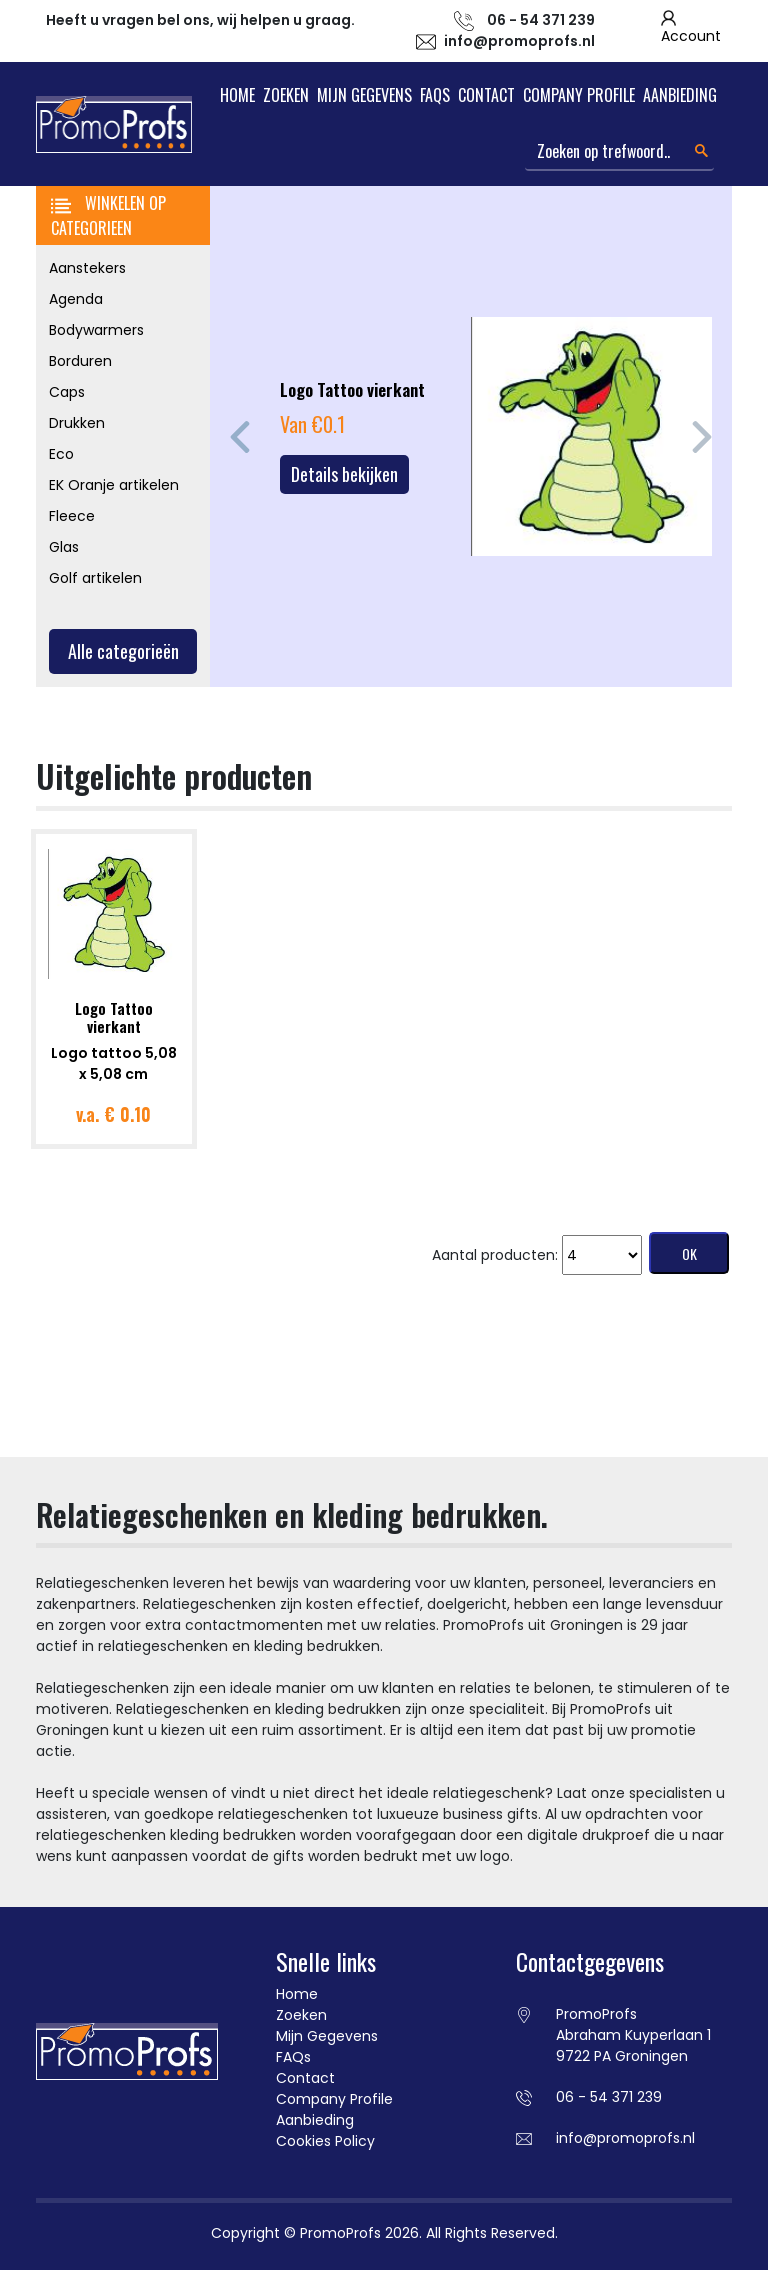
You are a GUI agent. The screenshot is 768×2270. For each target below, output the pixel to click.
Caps (67, 392)
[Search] (619, 152)
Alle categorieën (123, 651)
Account (691, 36)
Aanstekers (87, 268)
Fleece (72, 516)
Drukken (77, 423)
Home (237, 95)
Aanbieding (680, 95)
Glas (64, 547)
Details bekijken (344, 474)
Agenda (76, 299)
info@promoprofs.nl (519, 41)
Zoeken (286, 95)
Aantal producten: (495, 1255)
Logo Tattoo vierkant (114, 1017)
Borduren (80, 361)
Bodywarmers (96, 330)
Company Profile (579, 95)
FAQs (435, 95)
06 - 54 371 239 (609, 2097)
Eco (61, 454)
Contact (486, 95)
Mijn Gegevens (364, 95)
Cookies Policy (325, 2141)
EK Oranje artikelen (114, 485)
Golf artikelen (95, 578)
